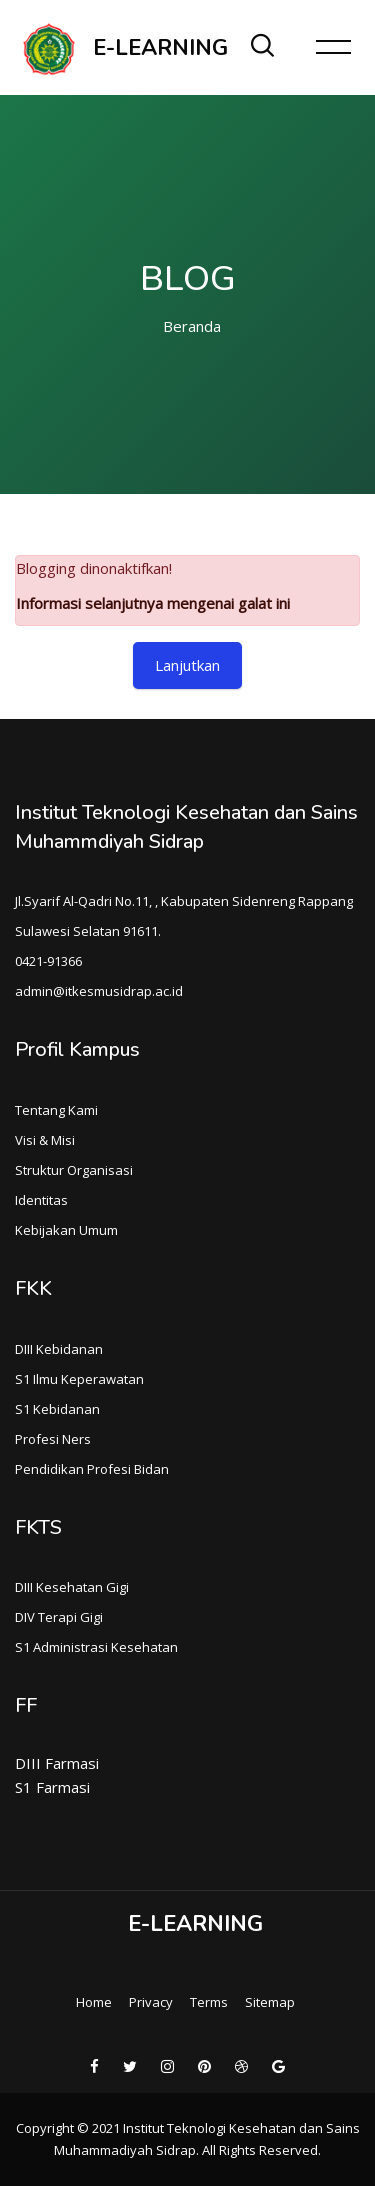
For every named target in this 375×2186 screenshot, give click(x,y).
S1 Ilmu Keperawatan (79, 1379)
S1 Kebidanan (57, 1409)
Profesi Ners (53, 1439)
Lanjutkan (187, 665)
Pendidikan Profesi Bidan (92, 1469)
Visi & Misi (45, 1140)
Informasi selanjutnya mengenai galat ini (153, 603)
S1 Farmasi (52, 1787)
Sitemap (270, 2002)
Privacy (151, 2002)
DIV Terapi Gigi (59, 1617)
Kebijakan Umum (66, 1230)
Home (94, 2002)
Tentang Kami (56, 1110)
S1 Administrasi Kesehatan (96, 1647)
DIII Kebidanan (59, 1349)
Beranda (192, 326)
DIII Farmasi (57, 1763)
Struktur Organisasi (74, 1170)
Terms (209, 2002)
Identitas (41, 1200)
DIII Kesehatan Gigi (72, 1587)
